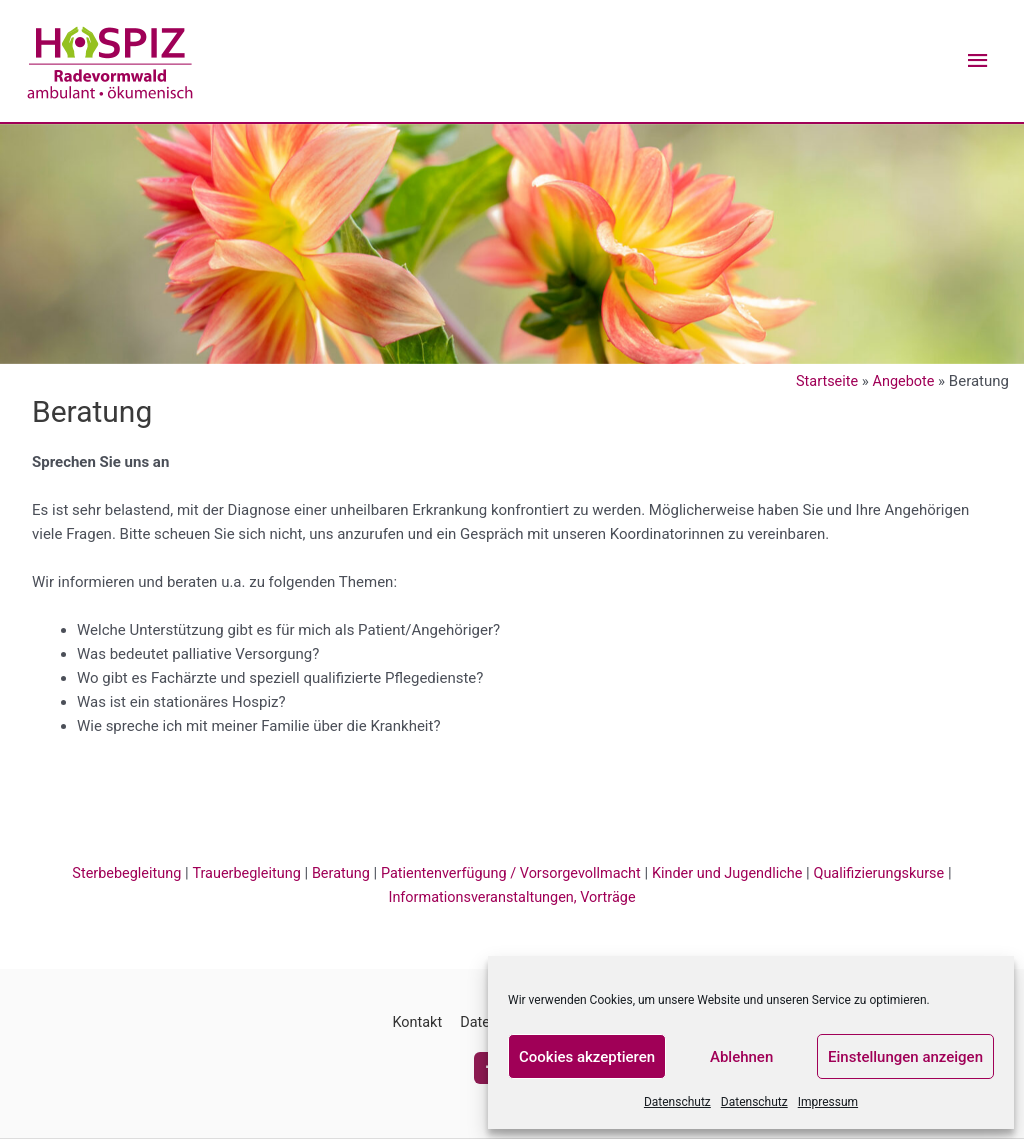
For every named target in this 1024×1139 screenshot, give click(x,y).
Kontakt (414, 1023)
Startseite (825, 382)
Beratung (334, 874)
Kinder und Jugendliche (735, 874)
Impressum (828, 1102)
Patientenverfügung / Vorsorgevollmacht (511, 874)
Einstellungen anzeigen (905, 1057)
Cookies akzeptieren (587, 1057)
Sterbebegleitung (113, 874)
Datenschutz (677, 1102)
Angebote (902, 382)
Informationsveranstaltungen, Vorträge (512, 898)
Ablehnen (741, 1057)
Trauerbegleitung (237, 874)
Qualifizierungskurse (892, 874)
